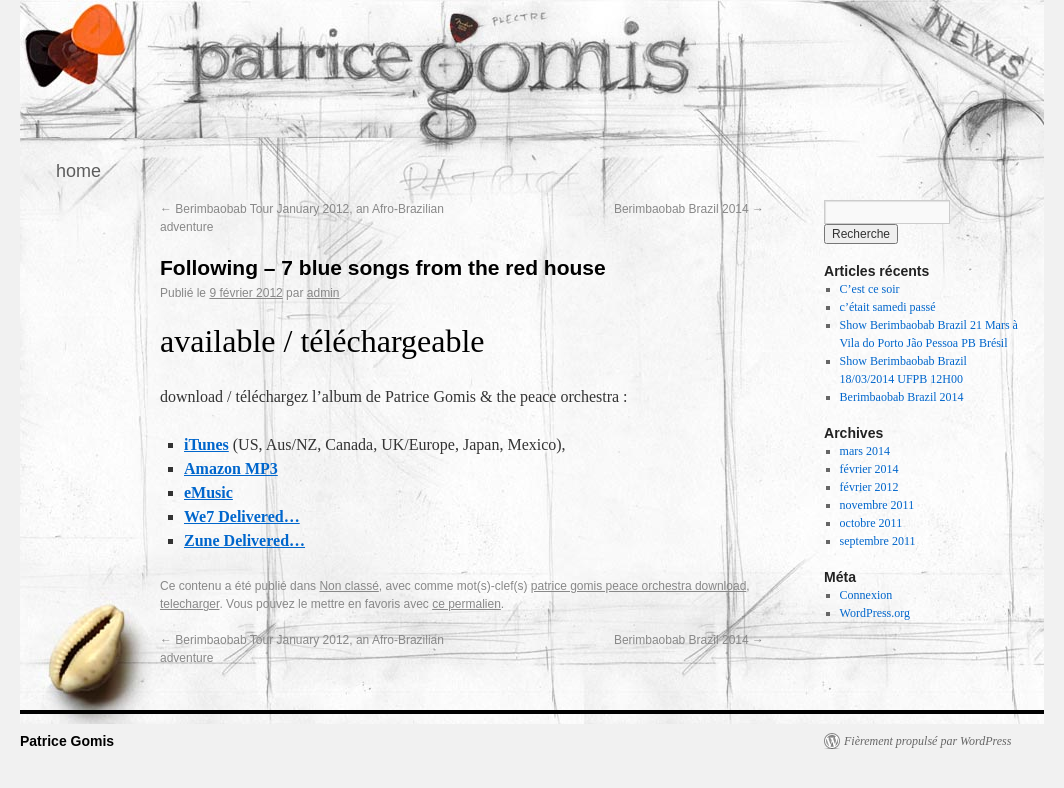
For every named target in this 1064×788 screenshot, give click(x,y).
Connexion (866, 595)
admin (323, 293)
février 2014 (869, 469)
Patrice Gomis (67, 741)
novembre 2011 (877, 505)
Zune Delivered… (244, 540)
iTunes (206, 444)
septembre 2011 (878, 541)
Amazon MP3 (231, 468)
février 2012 (869, 487)
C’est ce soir (870, 289)
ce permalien (466, 604)
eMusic (208, 492)
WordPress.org (875, 613)
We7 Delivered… (242, 516)
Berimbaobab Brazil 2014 (689, 209)
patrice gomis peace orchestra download (638, 586)
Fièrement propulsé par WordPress (927, 741)
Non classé (348, 586)
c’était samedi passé (888, 307)
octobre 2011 (871, 523)
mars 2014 (865, 451)
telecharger (189, 604)
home (78, 171)
